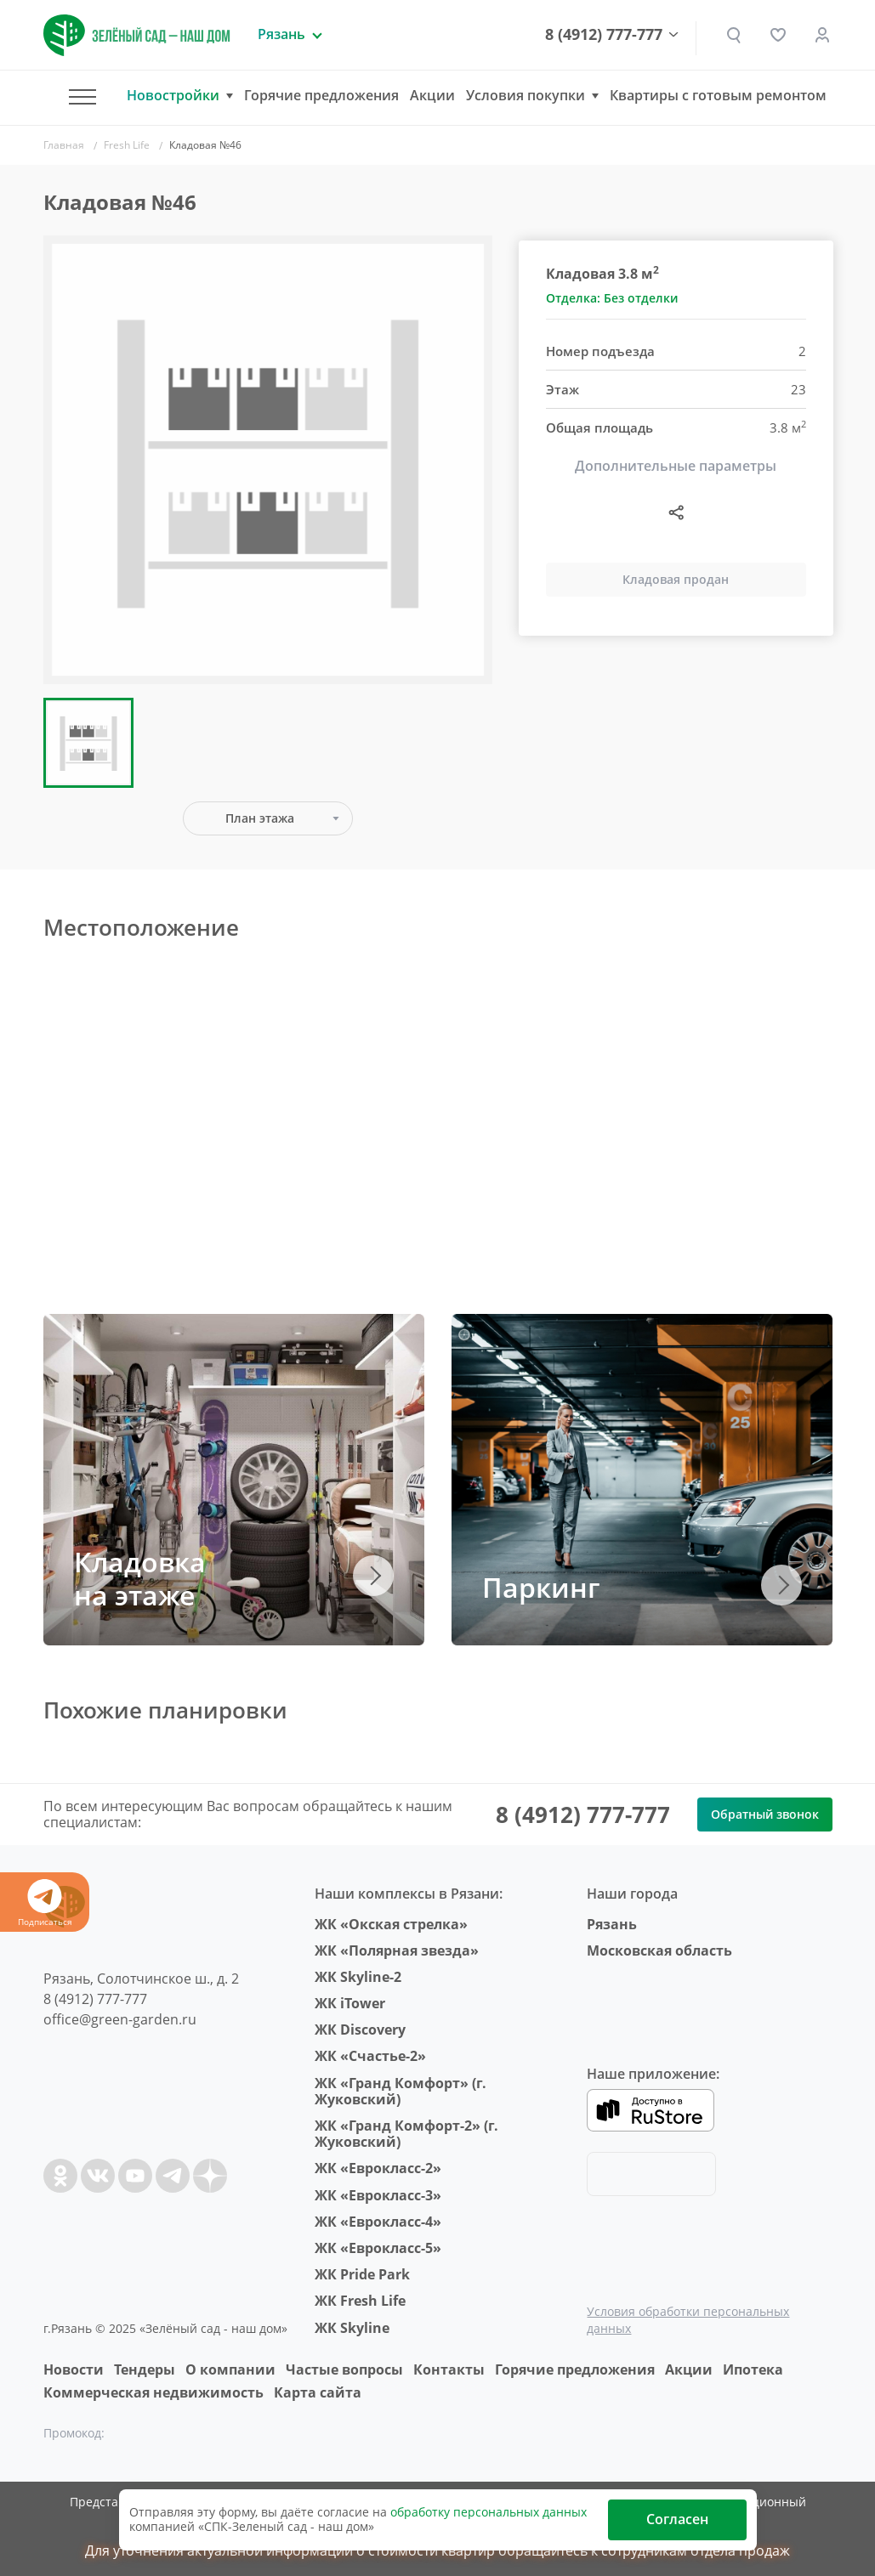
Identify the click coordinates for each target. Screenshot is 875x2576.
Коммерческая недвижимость (153, 2392)
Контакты (449, 2369)
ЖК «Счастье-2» (370, 2056)
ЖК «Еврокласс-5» (378, 2248)
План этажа (259, 818)
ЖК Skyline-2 (358, 1976)
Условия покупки (525, 96)
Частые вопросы (344, 2369)
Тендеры (144, 2369)
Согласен (677, 2519)
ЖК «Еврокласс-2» (378, 2168)
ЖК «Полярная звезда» (397, 1950)
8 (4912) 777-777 (603, 34)
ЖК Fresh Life (360, 2300)
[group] (267, 459)
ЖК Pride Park (362, 2274)
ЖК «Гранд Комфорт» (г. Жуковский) (400, 2091)
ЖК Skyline (352, 2327)
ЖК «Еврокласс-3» (378, 2195)
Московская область (659, 1950)
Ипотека (753, 2369)
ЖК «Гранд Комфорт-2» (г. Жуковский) (406, 2133)
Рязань (612, 1924)
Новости (73, 2369)
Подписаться (44, 1903)
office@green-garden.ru (119, 2019)
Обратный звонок (765, 1814)
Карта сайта (317, 2392)
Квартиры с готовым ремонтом (718, 95)
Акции (432, 95)
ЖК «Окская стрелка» (391, 1924)
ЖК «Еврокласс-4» (378, 2221)
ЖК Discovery (360, 2029)
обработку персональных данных (488, 2512)
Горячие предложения (321, 95)
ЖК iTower (350, 2003)
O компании (230, 2369)
